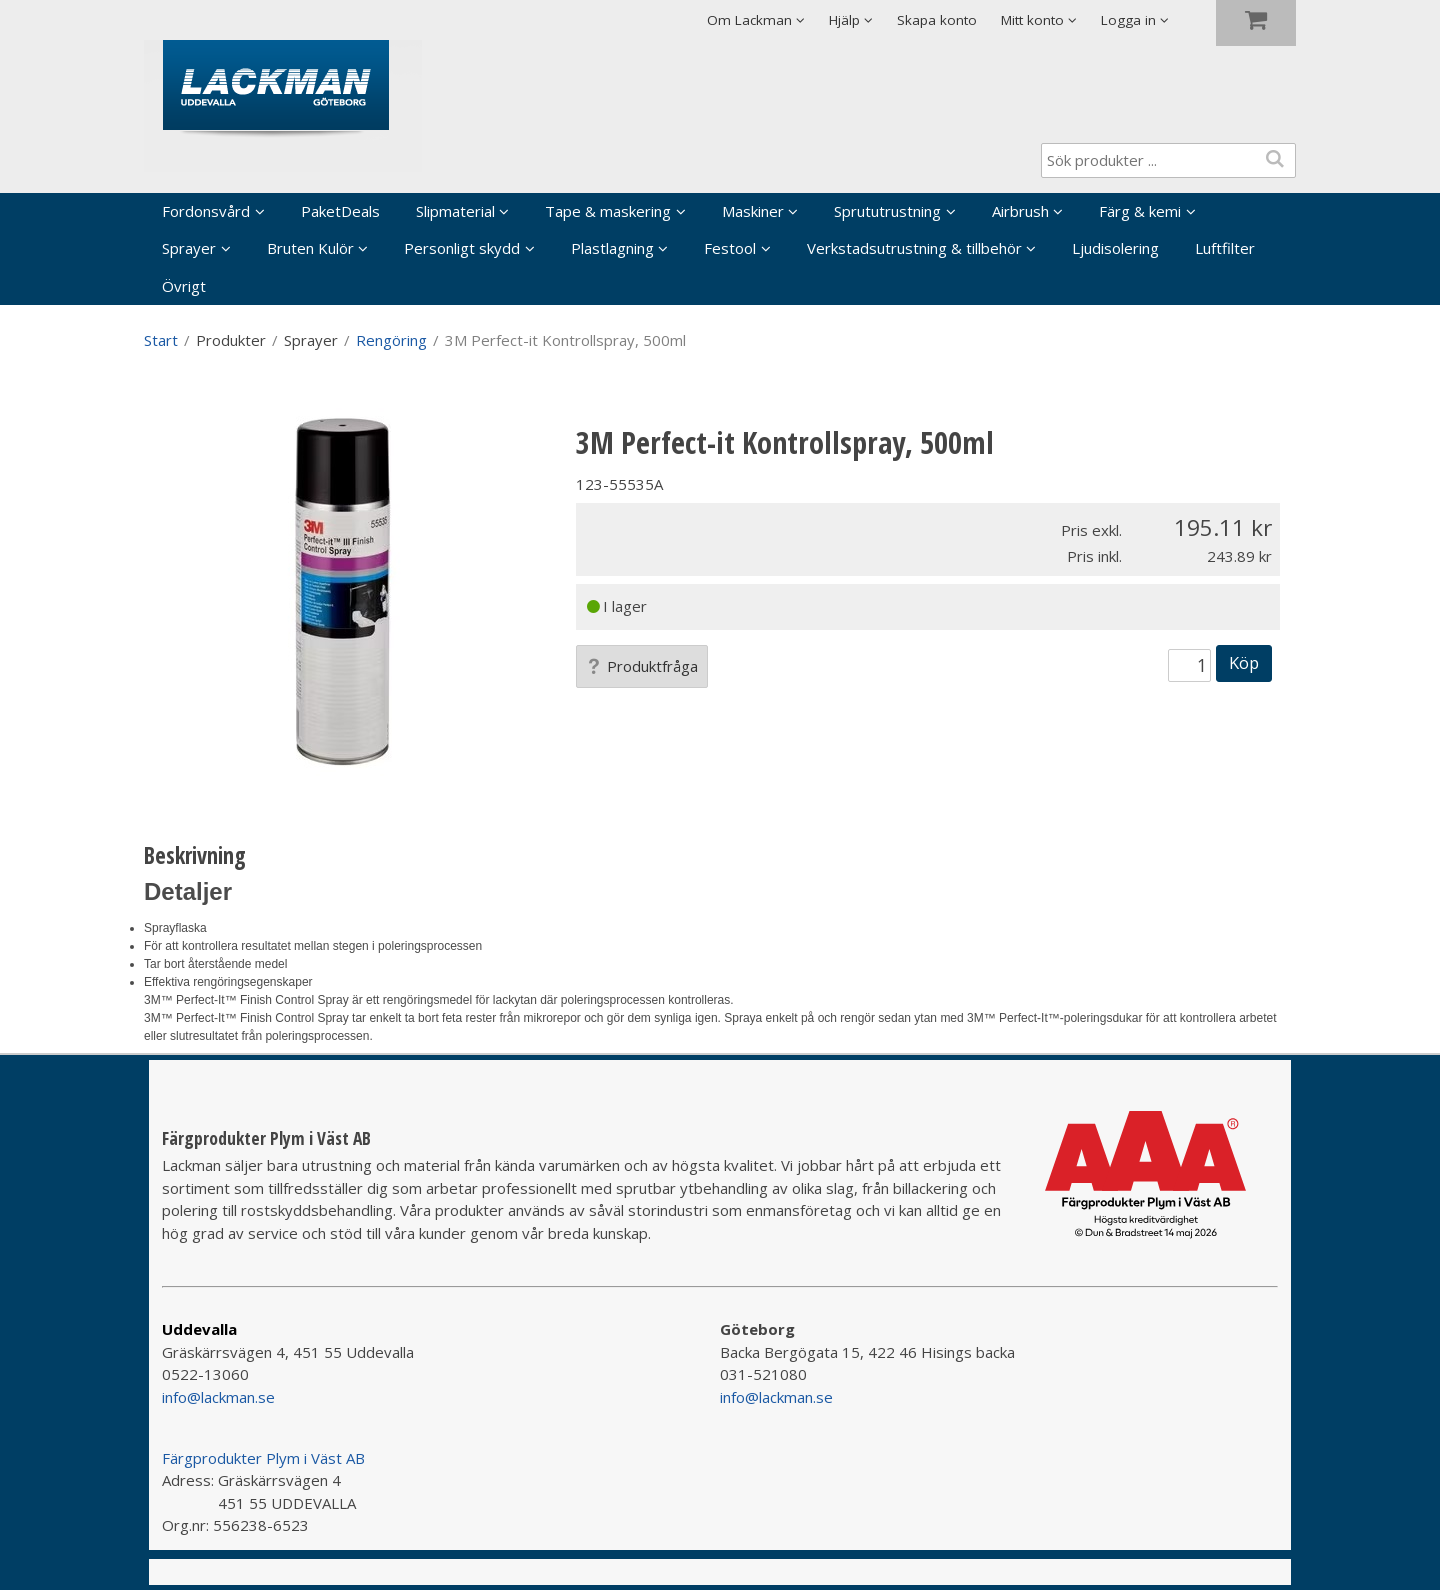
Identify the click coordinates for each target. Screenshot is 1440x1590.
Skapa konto (937, 20)
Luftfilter (1225, 248)
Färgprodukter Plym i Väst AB (263, 1458)
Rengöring (391, 340)
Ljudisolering (1115, 248)
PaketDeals (340, 211)
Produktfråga (642, 666)
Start (161, 340)
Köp (1244, 662)
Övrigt (184, 286)
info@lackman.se (218, 1397)
